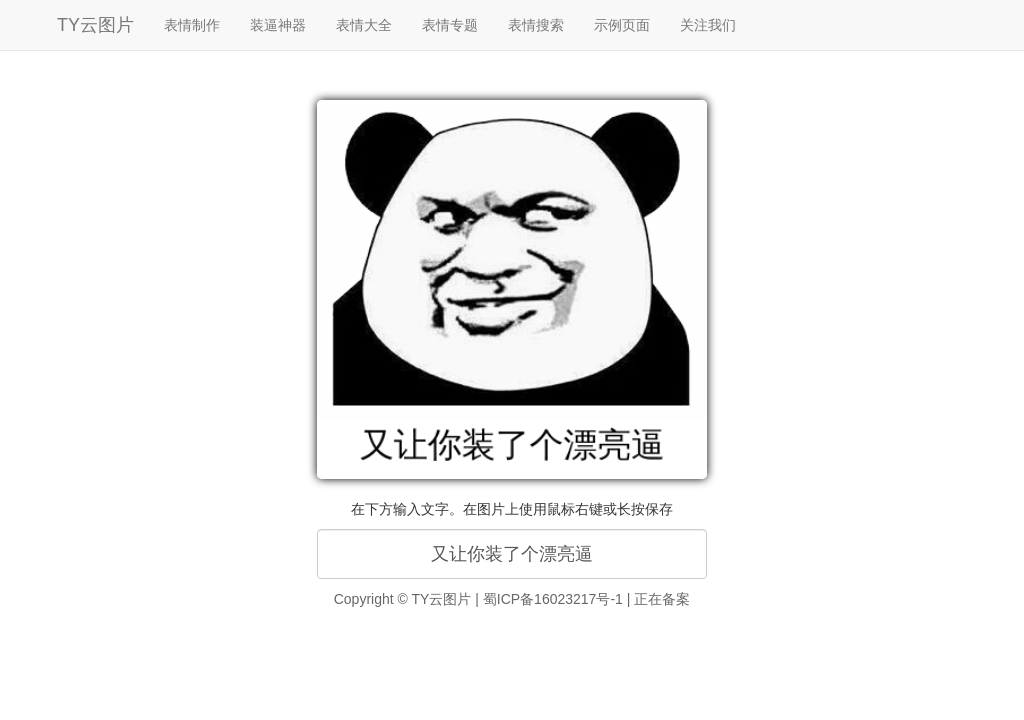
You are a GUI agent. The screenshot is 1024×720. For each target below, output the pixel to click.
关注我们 (708, 25)
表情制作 (192, 25)
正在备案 (662, 599)
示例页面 (622, 25)
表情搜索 (536, 25)
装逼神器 (278, 25)
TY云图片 (95, 25)
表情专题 (450, 25)
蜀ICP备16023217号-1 (553, 599)
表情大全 (364, 25)
